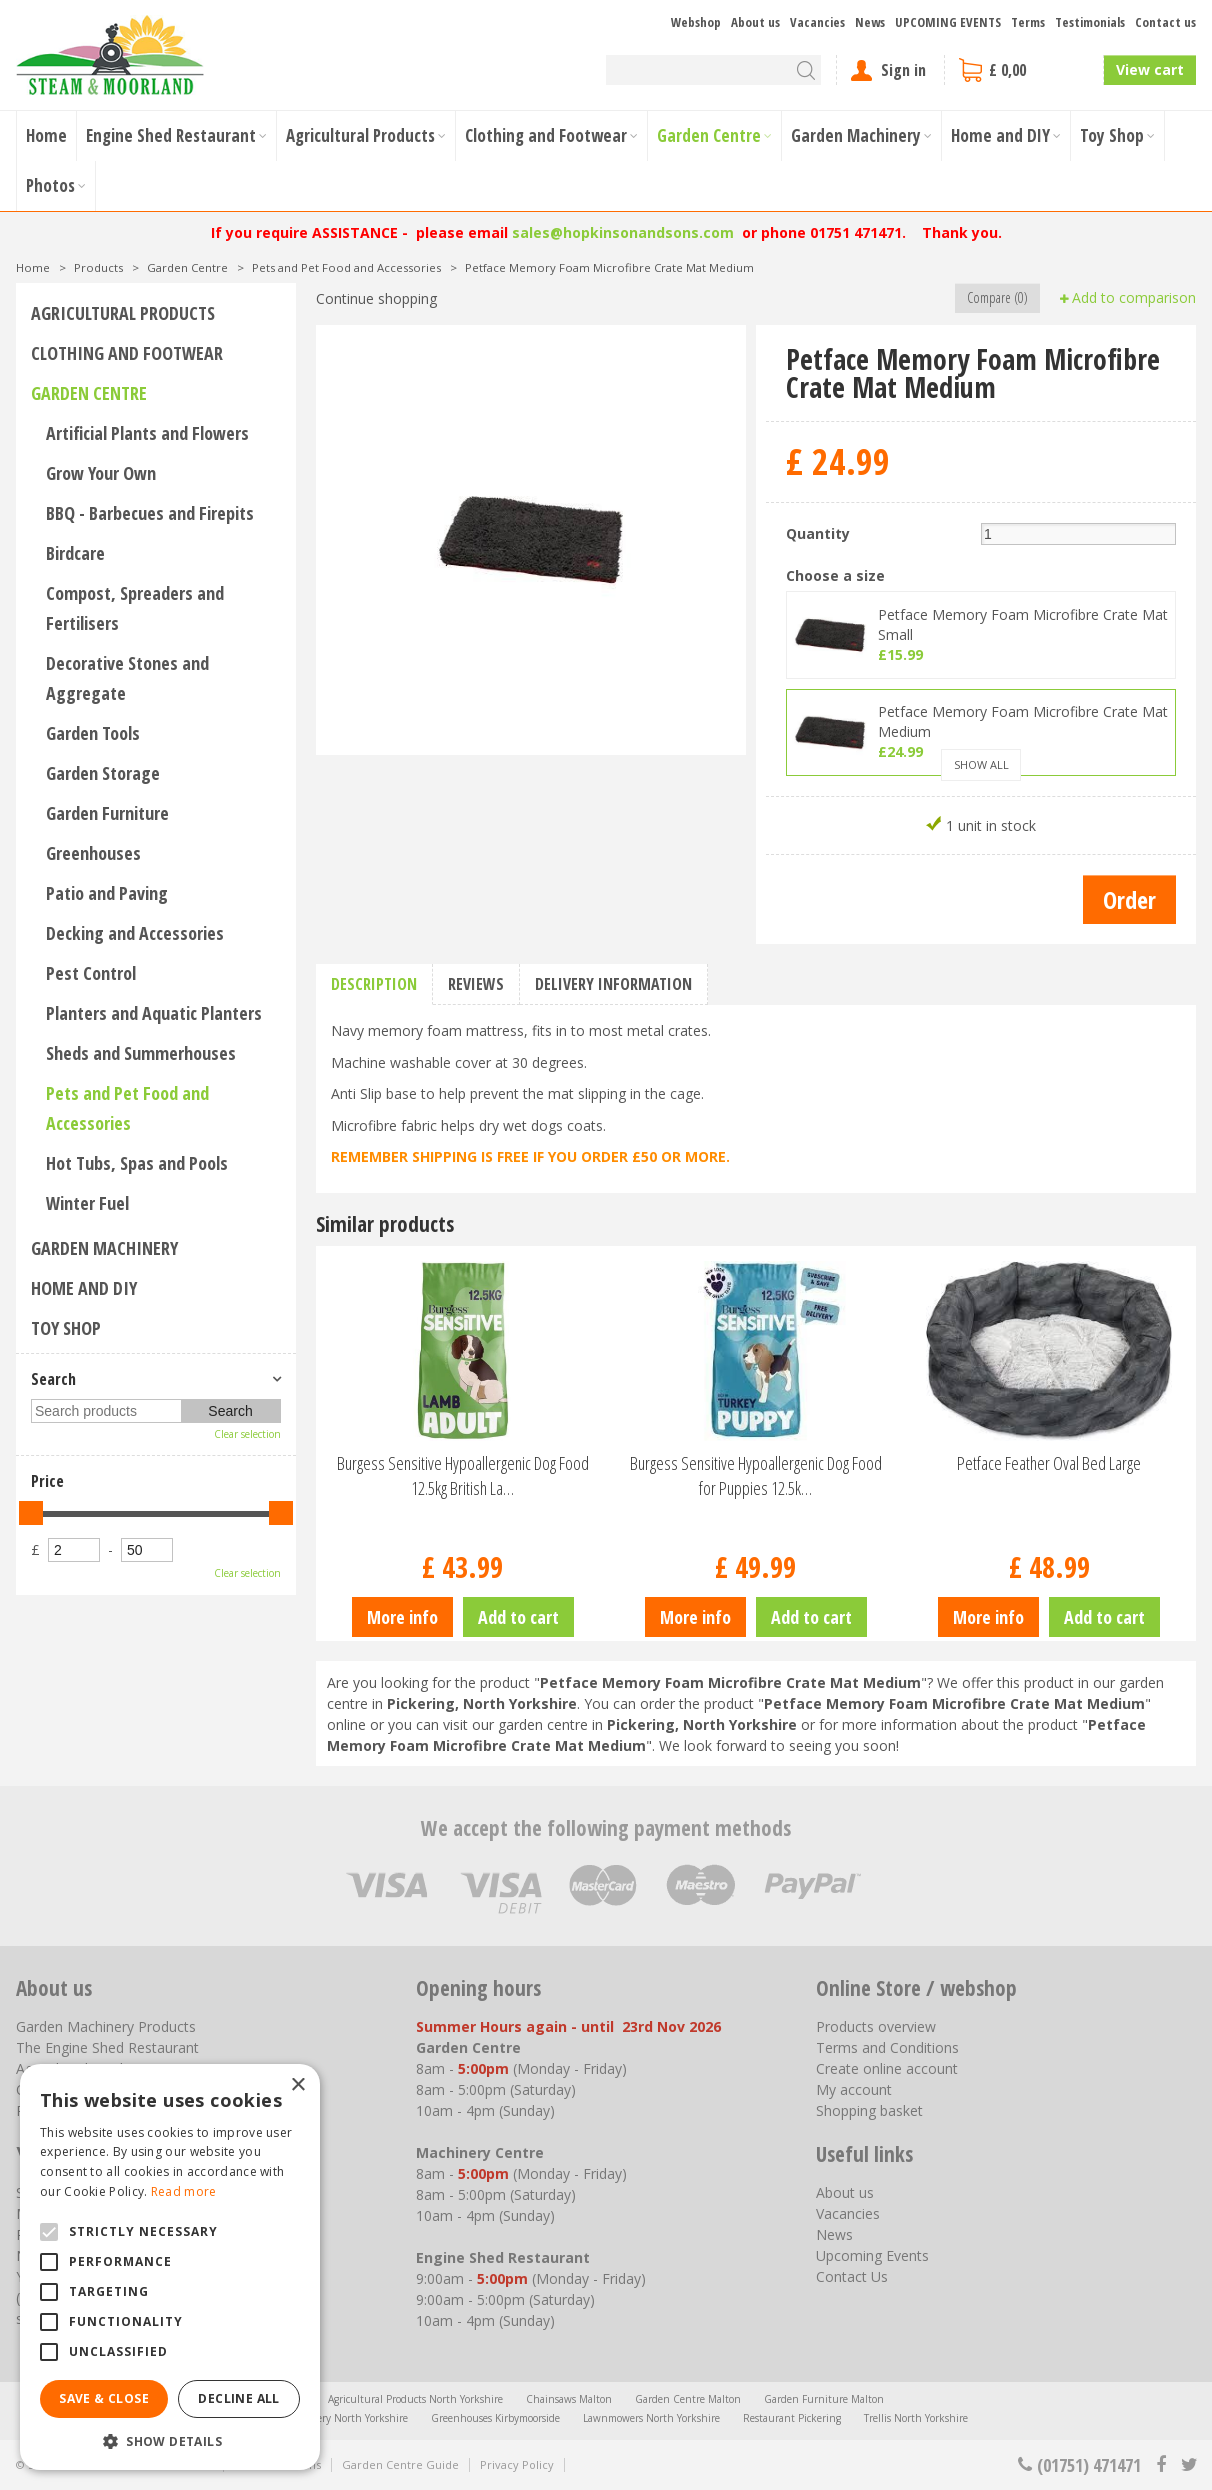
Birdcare (75, 553)
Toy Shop (66, 1328)
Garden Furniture (107, 813)
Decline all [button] (238, 2398)
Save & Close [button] (104, 2398)
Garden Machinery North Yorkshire (326, 2418)
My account (854, 2089)
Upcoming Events (872, 2255)
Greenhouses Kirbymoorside (495, 2418)
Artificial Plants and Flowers (147, 433)
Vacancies (848, 2213)
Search (53, 1379)
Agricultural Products (123, 313)
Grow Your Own (101, 473)
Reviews (476, 984)
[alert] (170, 2267)
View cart (1150, 69)
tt (1188, 2465)
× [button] (297, 2085)
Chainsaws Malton (569, 2399)
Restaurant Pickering (792, 2418)
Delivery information (613, 984)
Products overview (876, 2026)
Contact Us (852, 2276)
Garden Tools (93, 733)
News (834, 2234)
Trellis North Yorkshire (916, 2418)
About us (845, 2192)
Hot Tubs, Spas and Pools (137, 1163)
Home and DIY (84, 1288)
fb (1161, 2465)
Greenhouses (93, 853)
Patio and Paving (107, 893)
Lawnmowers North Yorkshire (651, 2418)
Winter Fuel (87, 1203)
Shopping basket (869, 2110)
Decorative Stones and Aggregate (127, 678)
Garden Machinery (104, 1248)
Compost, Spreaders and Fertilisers (135, 608)
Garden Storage (103, 773)
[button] (170, 2440)
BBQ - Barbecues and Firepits (150, 513)
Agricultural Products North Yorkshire (415, 2399)
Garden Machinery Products (106, 2026)
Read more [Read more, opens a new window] (184, 2191)
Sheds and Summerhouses (141, 1053)
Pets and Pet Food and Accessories (127, 1108)
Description (374, 984)
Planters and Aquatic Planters (154, 1013)
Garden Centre (89, 393)
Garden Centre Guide (400, 2464)
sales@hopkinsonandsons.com (623, 232)
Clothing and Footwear (127, 353)
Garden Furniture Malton (824, 2399)
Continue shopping (376, 298)
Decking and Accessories (135, 933)
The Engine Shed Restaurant (107, 2047)
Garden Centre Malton (688, 2399)
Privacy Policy (517, 2464)
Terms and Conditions (887, 2047)
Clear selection (247, 1434)
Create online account (887, 2068)
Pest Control (91, 973)
